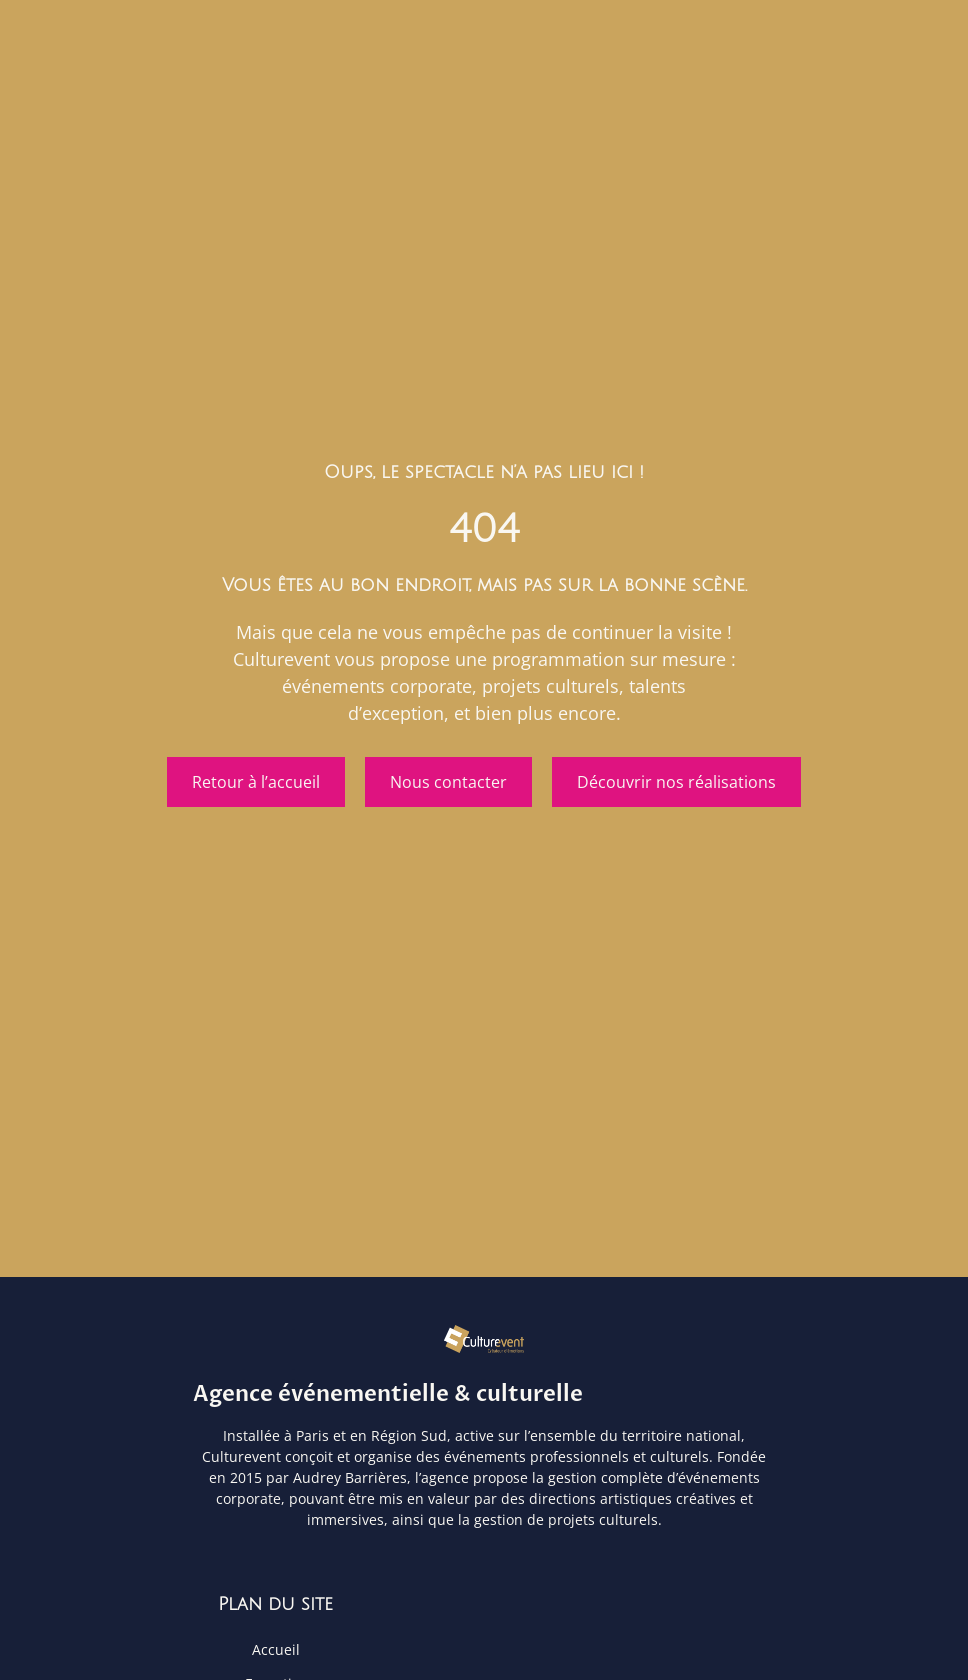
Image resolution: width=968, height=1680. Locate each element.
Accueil (276, 1650)
